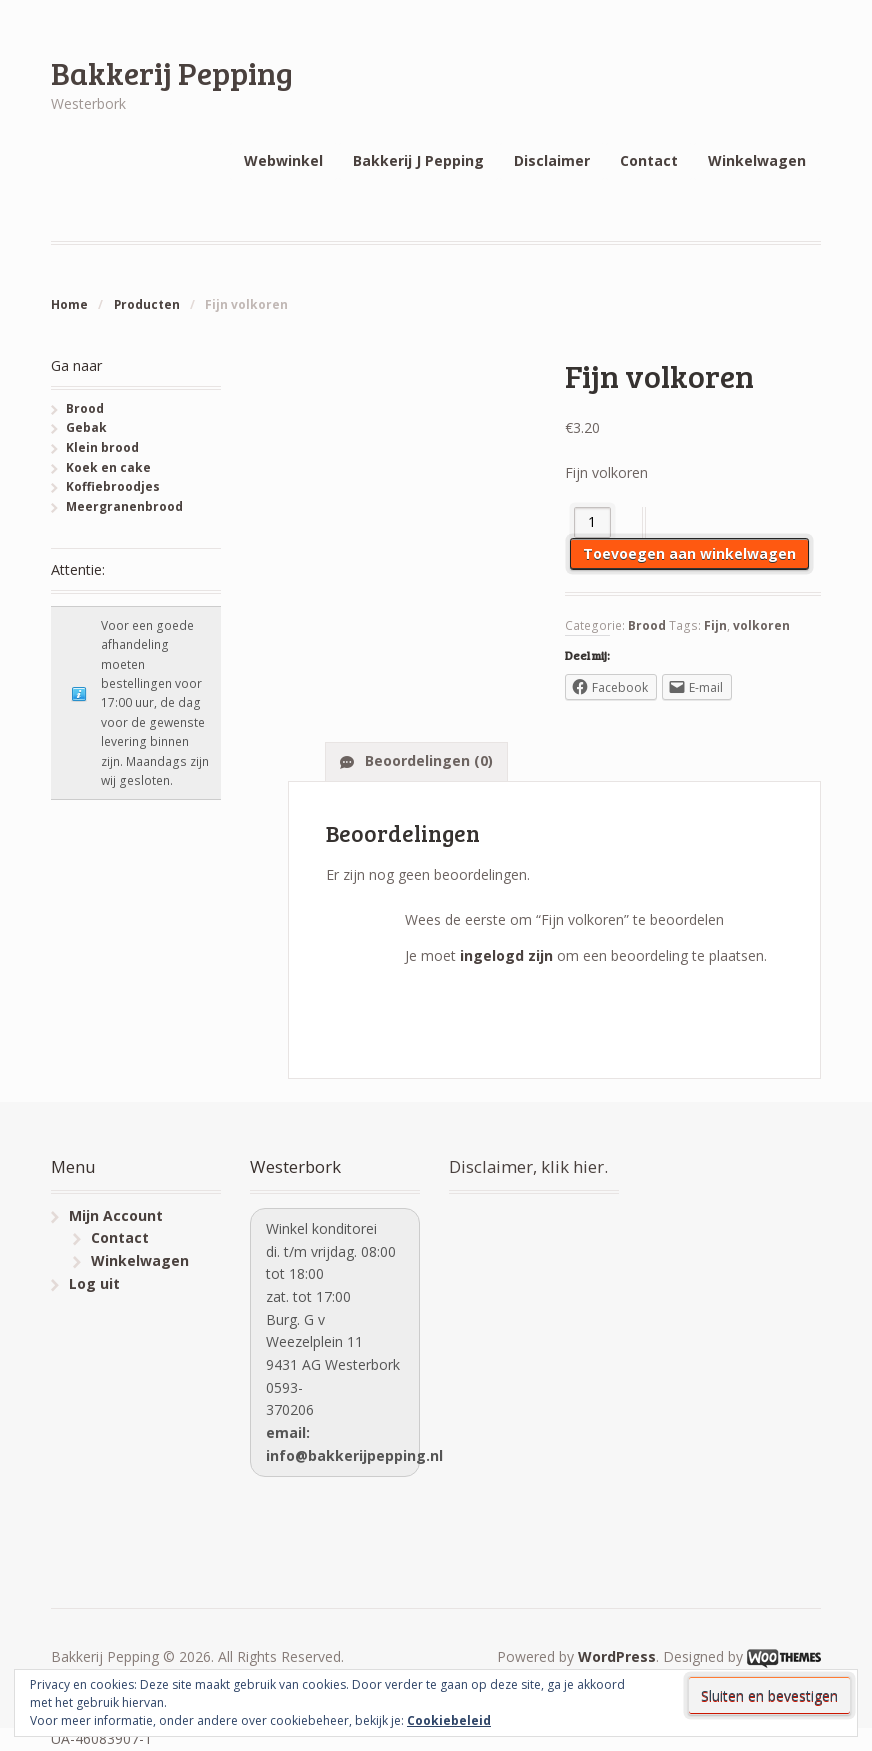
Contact (649, 160)
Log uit (94, 1283)
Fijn (715, 625)
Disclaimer (552, 160)
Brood (647, 625)
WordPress (617, 1656)
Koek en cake (108, 467)
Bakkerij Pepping (172, 72)
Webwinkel (283, 160)
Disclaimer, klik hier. (528, 1166)
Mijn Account (116, 1215)
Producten (147, 304)
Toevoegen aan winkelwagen (689, 553)
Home (69, 304)
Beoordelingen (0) (427, 760)
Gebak (86, 427)
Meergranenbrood (124, 506)
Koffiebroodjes (113, 486)
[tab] (416, 761)
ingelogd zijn (506, 955)
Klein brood (102, 447)
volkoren (761, 625)
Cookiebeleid (449, 1720)
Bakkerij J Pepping (418, 160)
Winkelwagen (757, 160)
